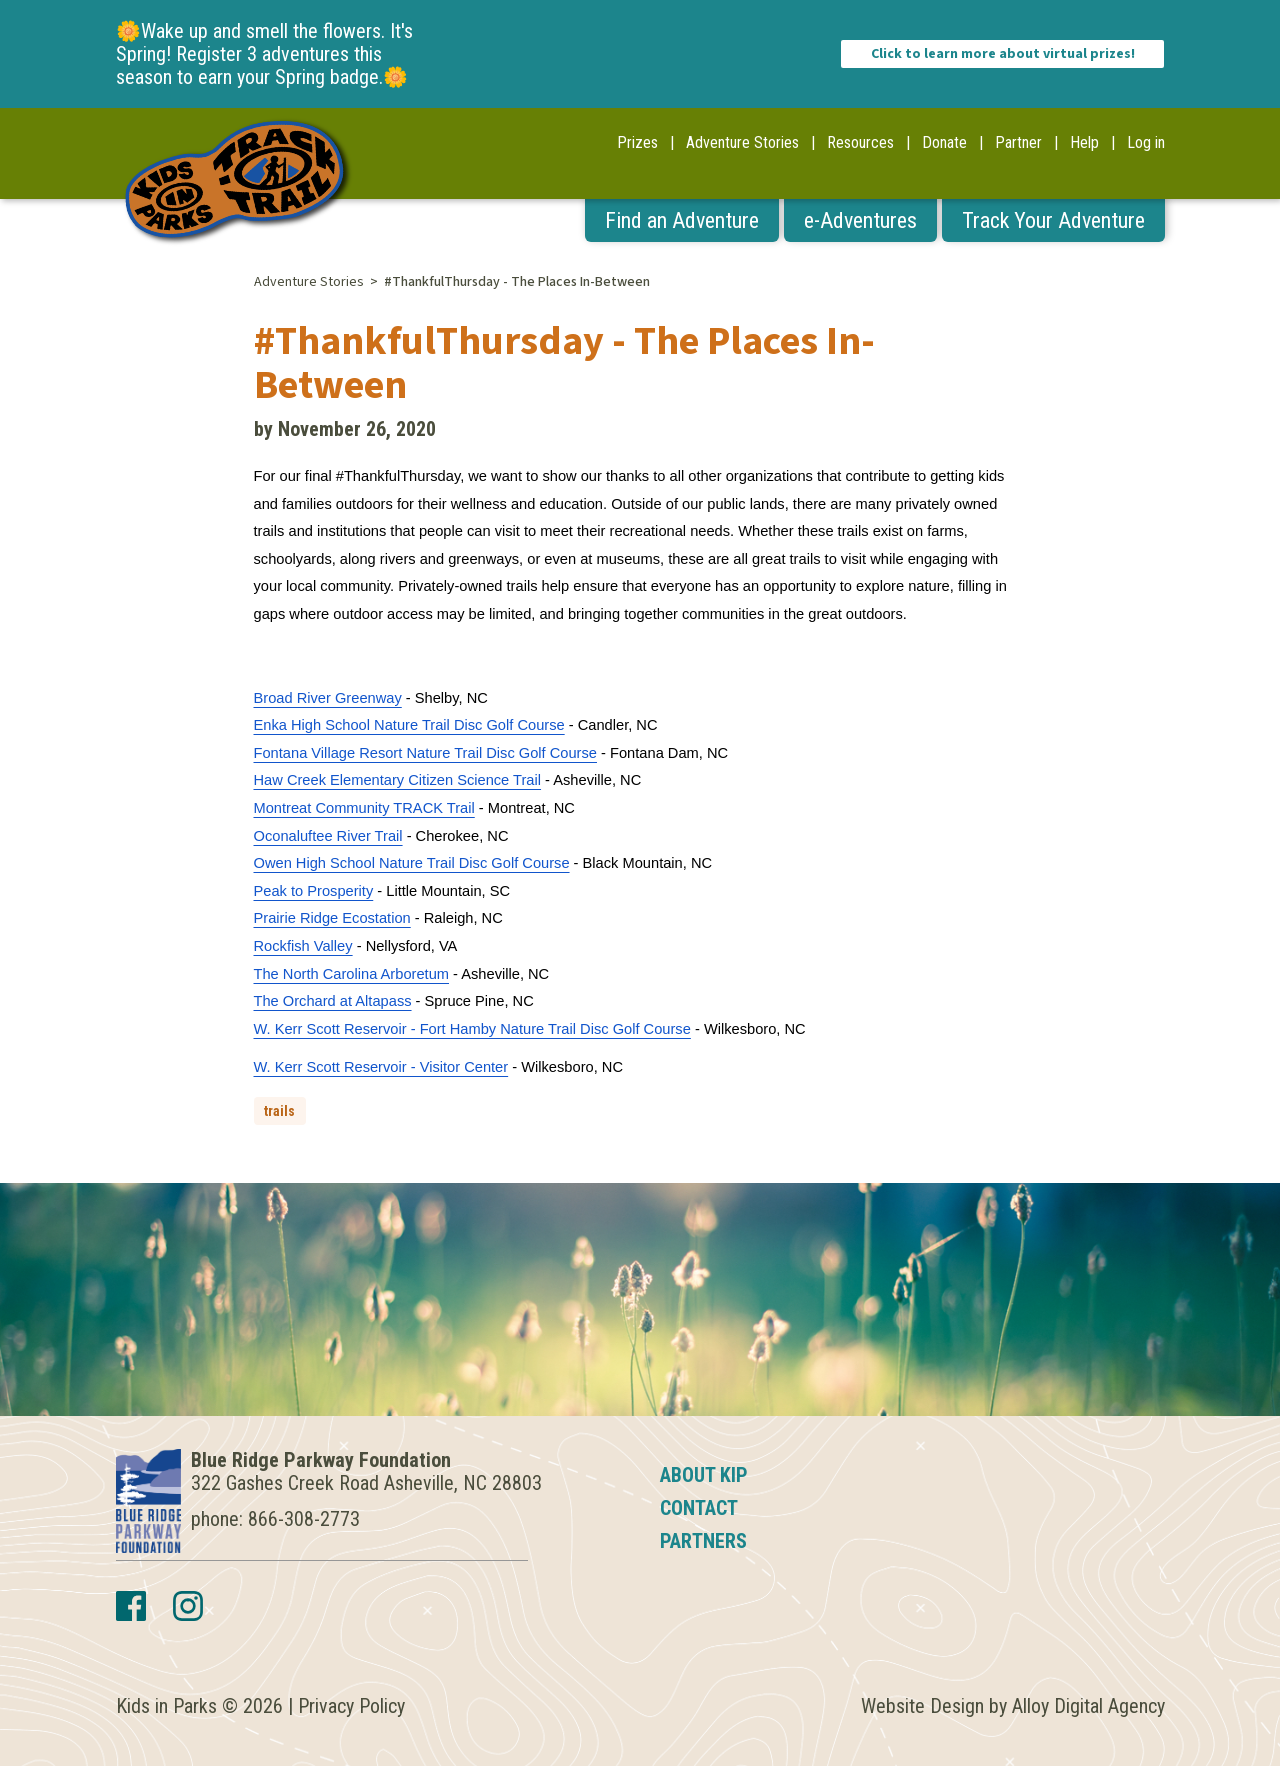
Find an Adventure (682, 220)
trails (279, 1111)
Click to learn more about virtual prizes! (1003, 54)
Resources (860, 142)
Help (1084, 142)
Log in (1146, 142)
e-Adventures (860, 220)
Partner (1018, 142)
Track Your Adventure (1053, 220)
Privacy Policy (351, 1706)
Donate (944, 142)
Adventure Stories (742, 142)
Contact (699, 1508)
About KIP (704, 1475)
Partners (703, 1541)
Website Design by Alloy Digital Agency (1013, 1706)
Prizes (637, 142)
